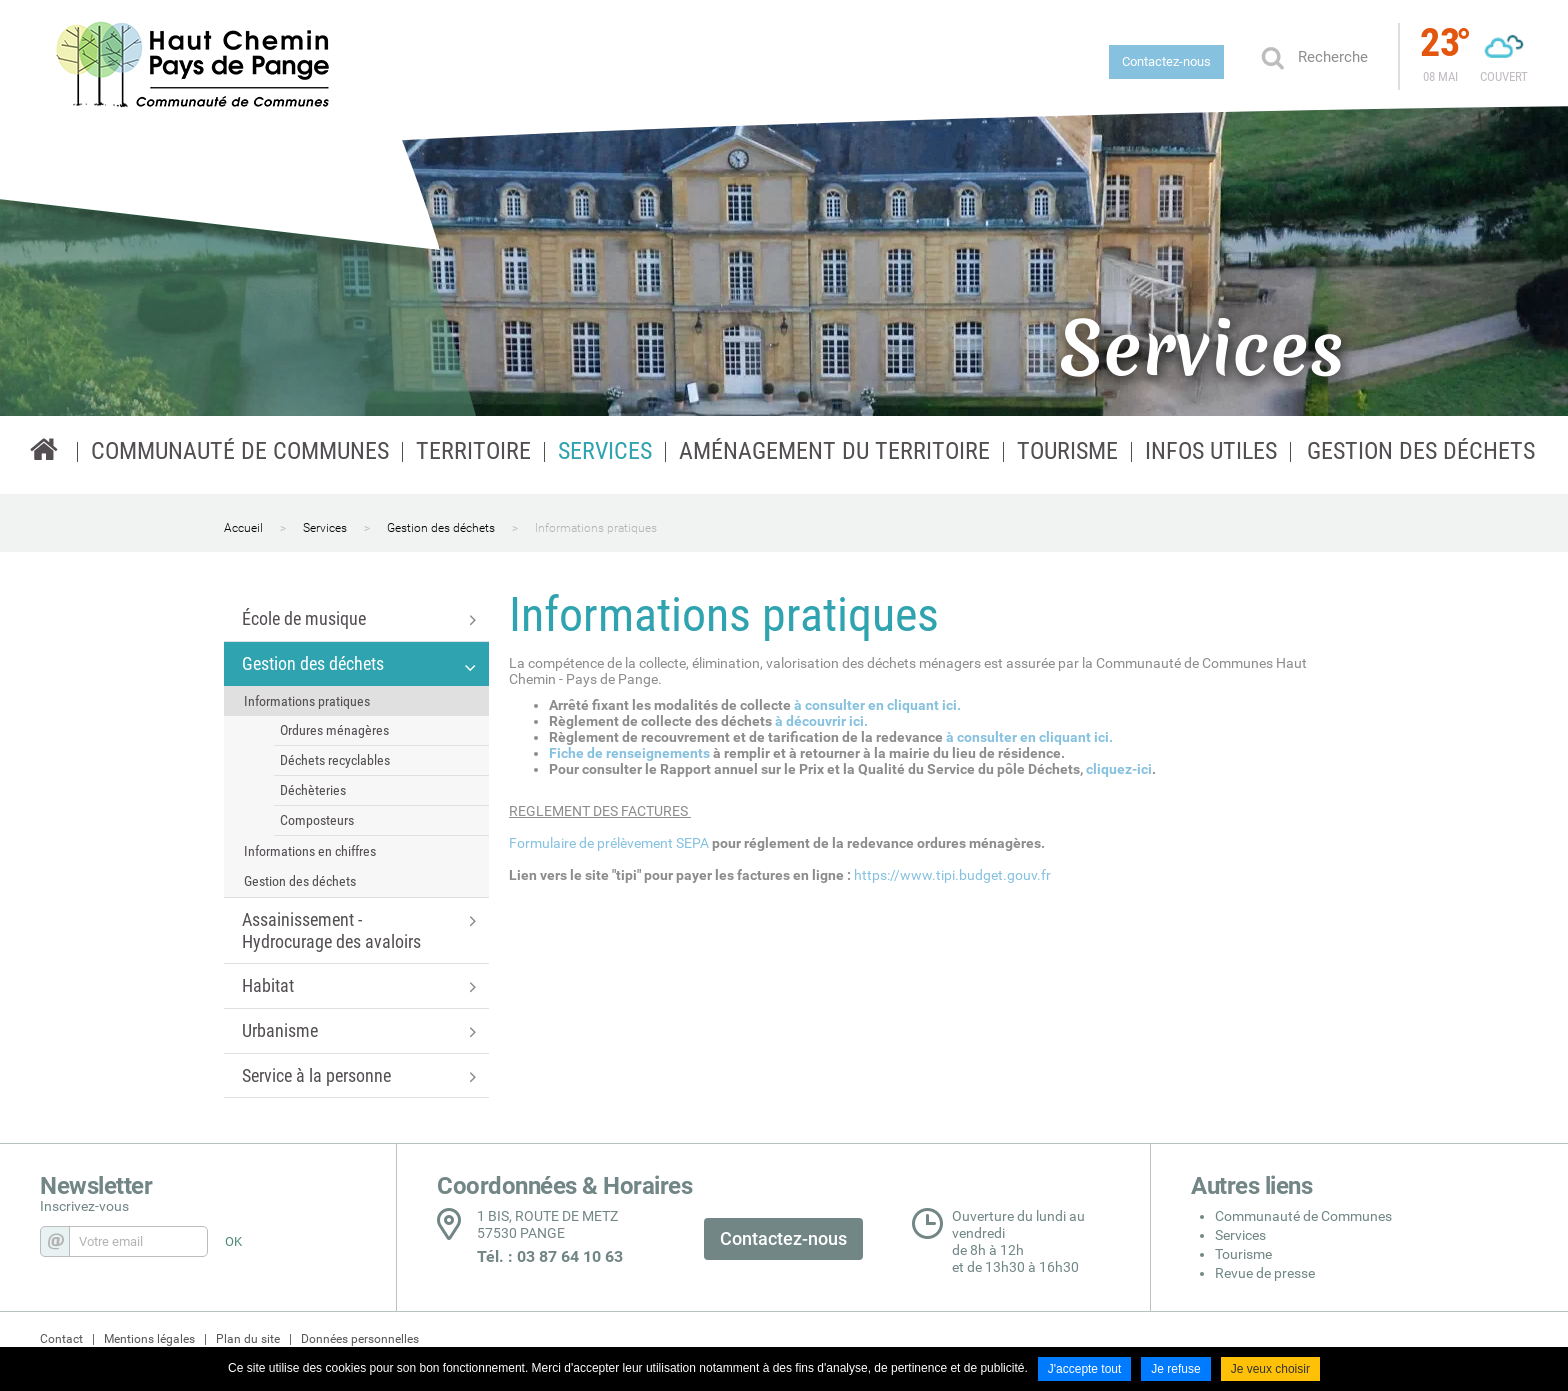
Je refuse (1175, 1369)
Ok (1272, 57)
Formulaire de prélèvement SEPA (609, 843)
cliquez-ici (1119, 769)
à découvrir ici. (823, 721)
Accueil (243, 528)
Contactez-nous (1166, 61)
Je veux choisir (1270, 1369)
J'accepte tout (1085, 1369)
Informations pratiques (596, 528)
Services (325, 528)
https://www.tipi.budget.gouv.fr (952, 875)
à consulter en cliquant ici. (879, 705)
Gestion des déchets (441, 528)
